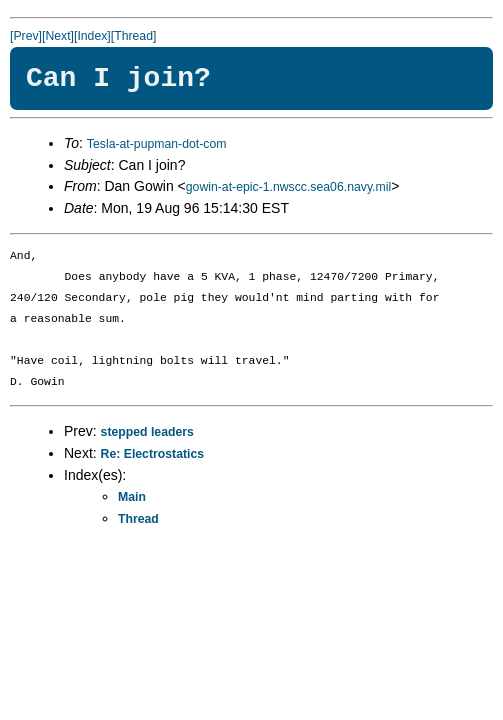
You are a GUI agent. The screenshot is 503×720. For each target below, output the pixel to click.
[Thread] (134, 36)
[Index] (92, 36)
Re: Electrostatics (153, 454)
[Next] (58, 36)
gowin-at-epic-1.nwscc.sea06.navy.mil (288, 187)
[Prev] (26, 36)
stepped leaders (147, 432)
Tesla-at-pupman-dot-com (157, 144)
